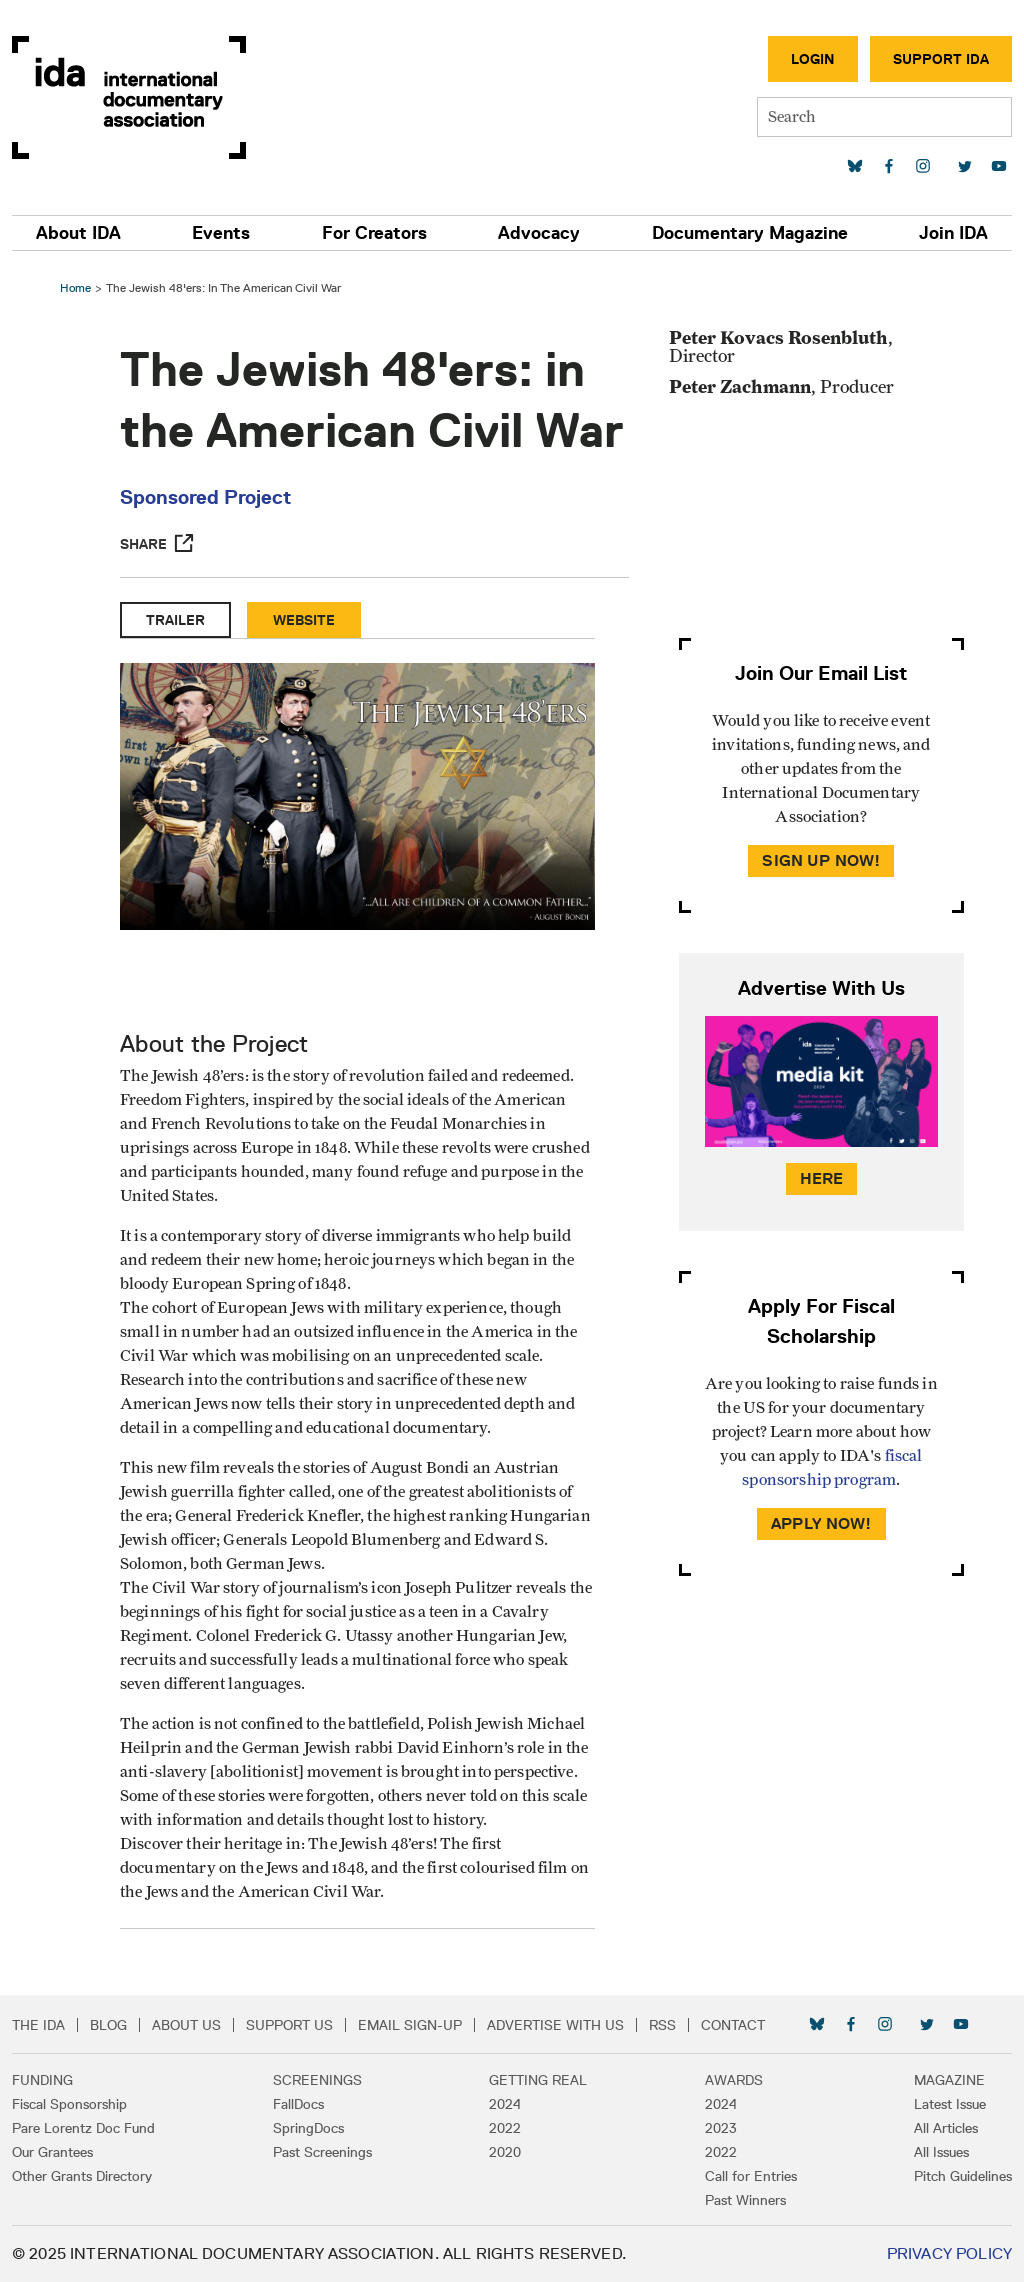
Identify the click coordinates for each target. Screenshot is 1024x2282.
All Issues (941, 2152)
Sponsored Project (205, 497)
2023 (721, 2128)
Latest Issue (950, 2104)
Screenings (317, 2080)
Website (304, 620)
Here (822, 1178)
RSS (662, 2025)
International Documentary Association (129, 97)
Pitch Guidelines (963, 2176)
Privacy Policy (949, 2253)
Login (813, 59)
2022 (505, 2128)
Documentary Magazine (750, 233)
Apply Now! (821, 1523)
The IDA (38, 2025)
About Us (186, 2025)
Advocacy (539, 233)
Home (75, 287)
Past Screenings (322, 2152)
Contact (733, 2025)
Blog (108, 2025)
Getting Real (538, 2080)
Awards (734, 2080)
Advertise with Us (555, 2025)
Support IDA (941, 59)
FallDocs (298, 2104)
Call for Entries (751, 2176)
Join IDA (953, 233)
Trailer (175, 620)
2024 (505, 2104)
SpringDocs (308, 2128)
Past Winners (745, 2200)
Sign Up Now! (821, 860)
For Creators (374, 233)
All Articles (946, 2128)
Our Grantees (52, 2152)
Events (221, 233)
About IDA (78, 233)
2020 (505, 2152)
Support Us (289, 2025)
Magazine (949, 2080)
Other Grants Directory (82, 2176)
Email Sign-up (410, 2025)
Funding (42, 2080)
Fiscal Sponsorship (69, 2104)
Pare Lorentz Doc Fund (83, 2128)
